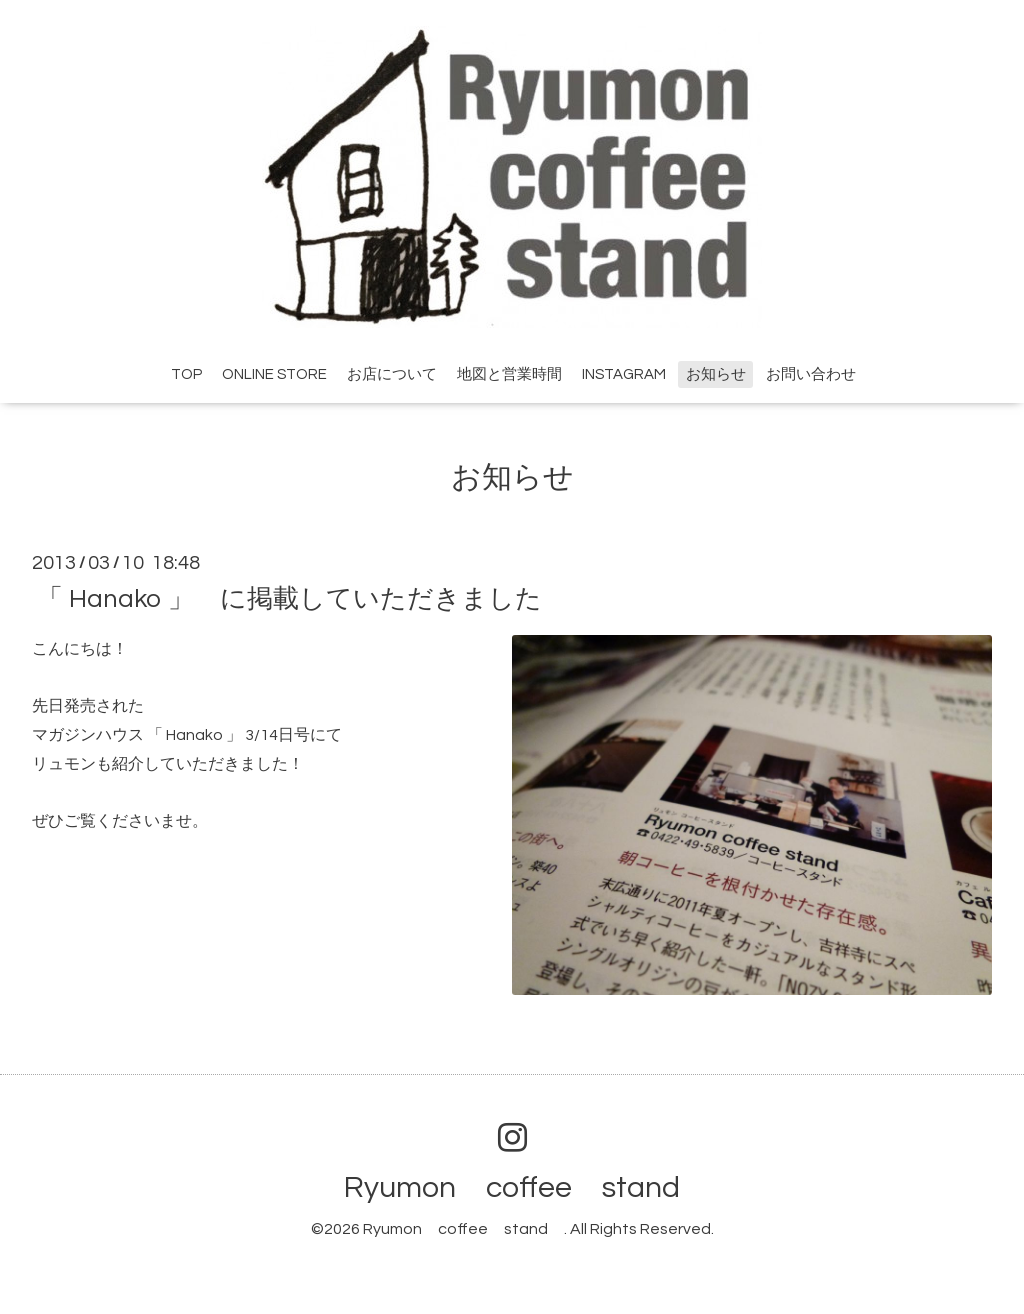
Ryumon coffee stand (527, 1187)
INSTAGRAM (624, 374)
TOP (186, 374)
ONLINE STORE (274, 374)
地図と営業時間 (509, 374)
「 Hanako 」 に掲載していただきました (289, 598)
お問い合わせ (811, 374)
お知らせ (716, 374)
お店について (392, 374)
